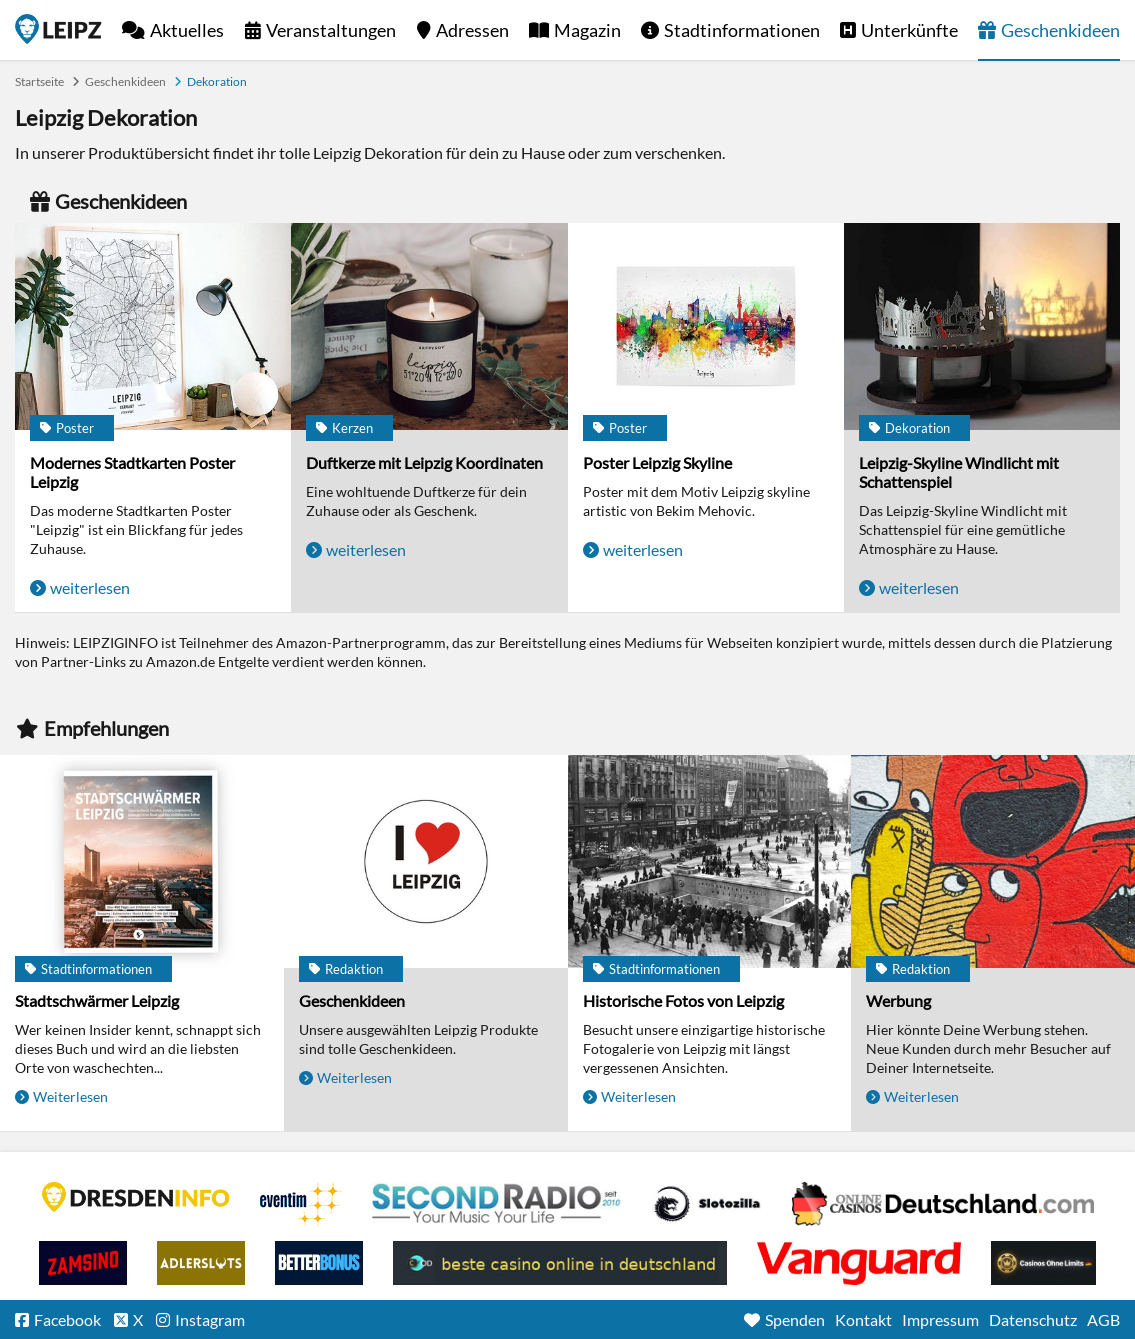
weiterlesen (90, 587)
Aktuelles (187, 30)
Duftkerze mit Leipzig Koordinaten (424, 462)
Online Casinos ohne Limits (1043, 1263)
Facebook (67, 1319)
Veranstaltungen (331, 30)
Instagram (210, 1319)
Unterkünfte (909, 30)
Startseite (58, 29)
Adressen (472, 30)
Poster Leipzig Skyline (657, 462)
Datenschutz (1033, 1319)
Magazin (587, 30)
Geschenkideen (1060, 30)
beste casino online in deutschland (560, 1263)
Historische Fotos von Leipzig (683, 1000)
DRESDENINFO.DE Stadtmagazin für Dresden (136, 1197)
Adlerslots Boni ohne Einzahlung (201, 1263)
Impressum (940, 1319)
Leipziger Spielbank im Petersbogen (943, 1204)
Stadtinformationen (742, 30)
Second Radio (497, 1204)
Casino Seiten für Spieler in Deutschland (707, 1204)
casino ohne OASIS (859, 1263)
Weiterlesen (70, 1096)
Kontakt (863, 1319)
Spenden (795, 1319)
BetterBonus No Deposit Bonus (319, 1263)
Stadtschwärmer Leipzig (97, 1000)
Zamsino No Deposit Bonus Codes (83, 1263)
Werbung (898, 1000)
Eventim (301, 1204)
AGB (1103, 1319)
